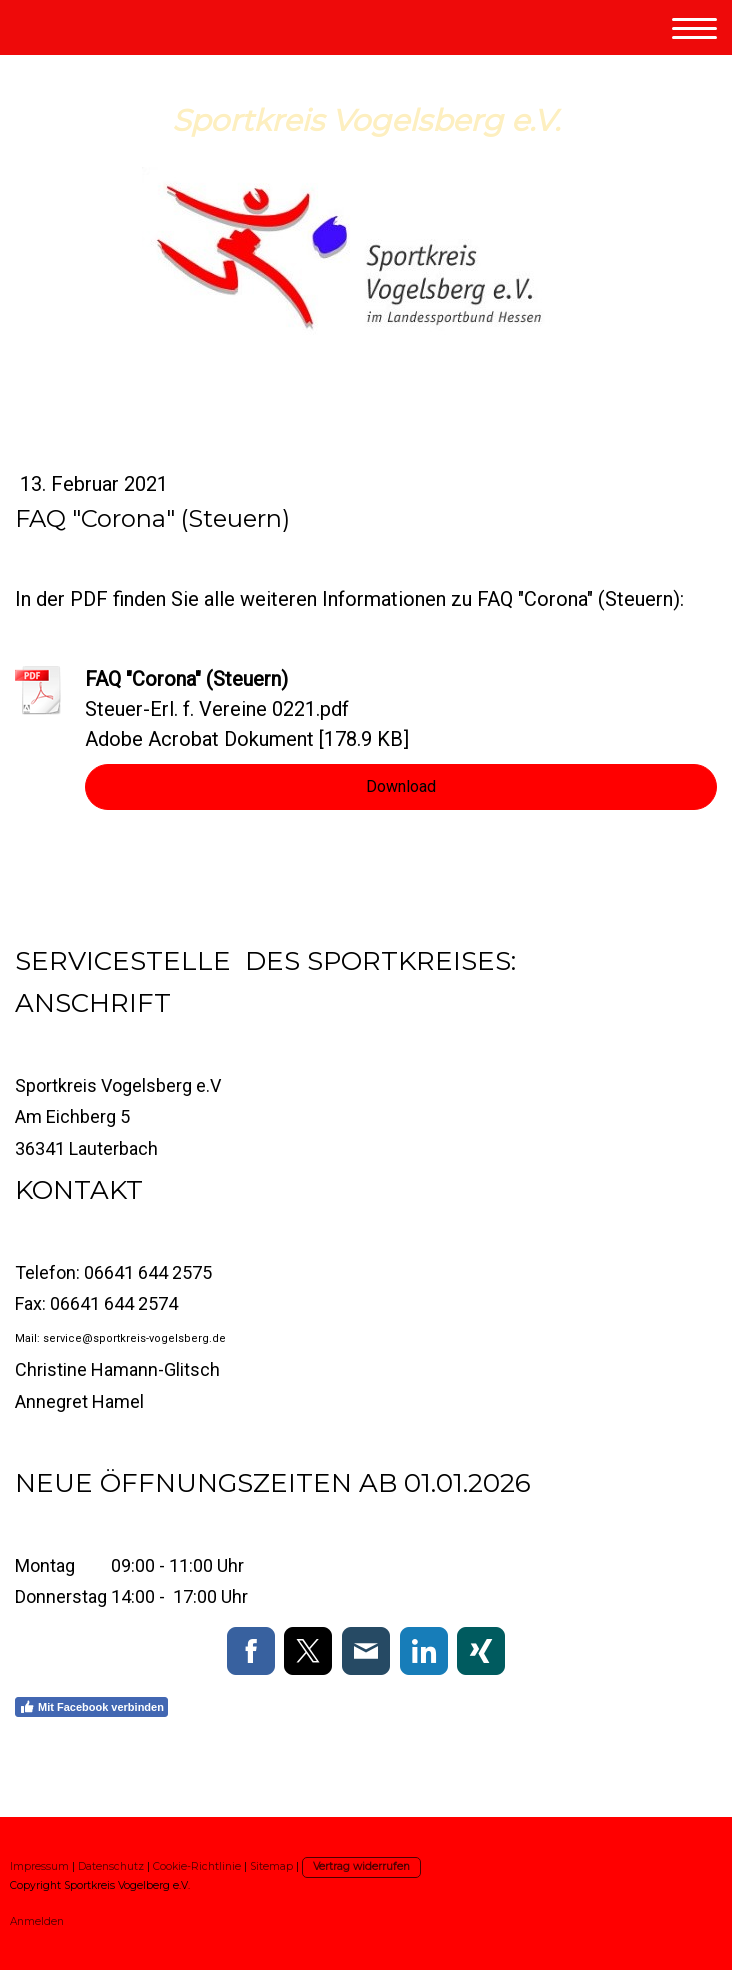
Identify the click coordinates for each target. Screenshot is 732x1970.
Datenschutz (111, 1866)
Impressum (39, 1866)
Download (401, 786)
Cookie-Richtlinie (197, 1866)
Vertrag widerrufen (361, 1866)
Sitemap (271, 1866)
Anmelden (37, 1921)
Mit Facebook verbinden (91, 1707)
